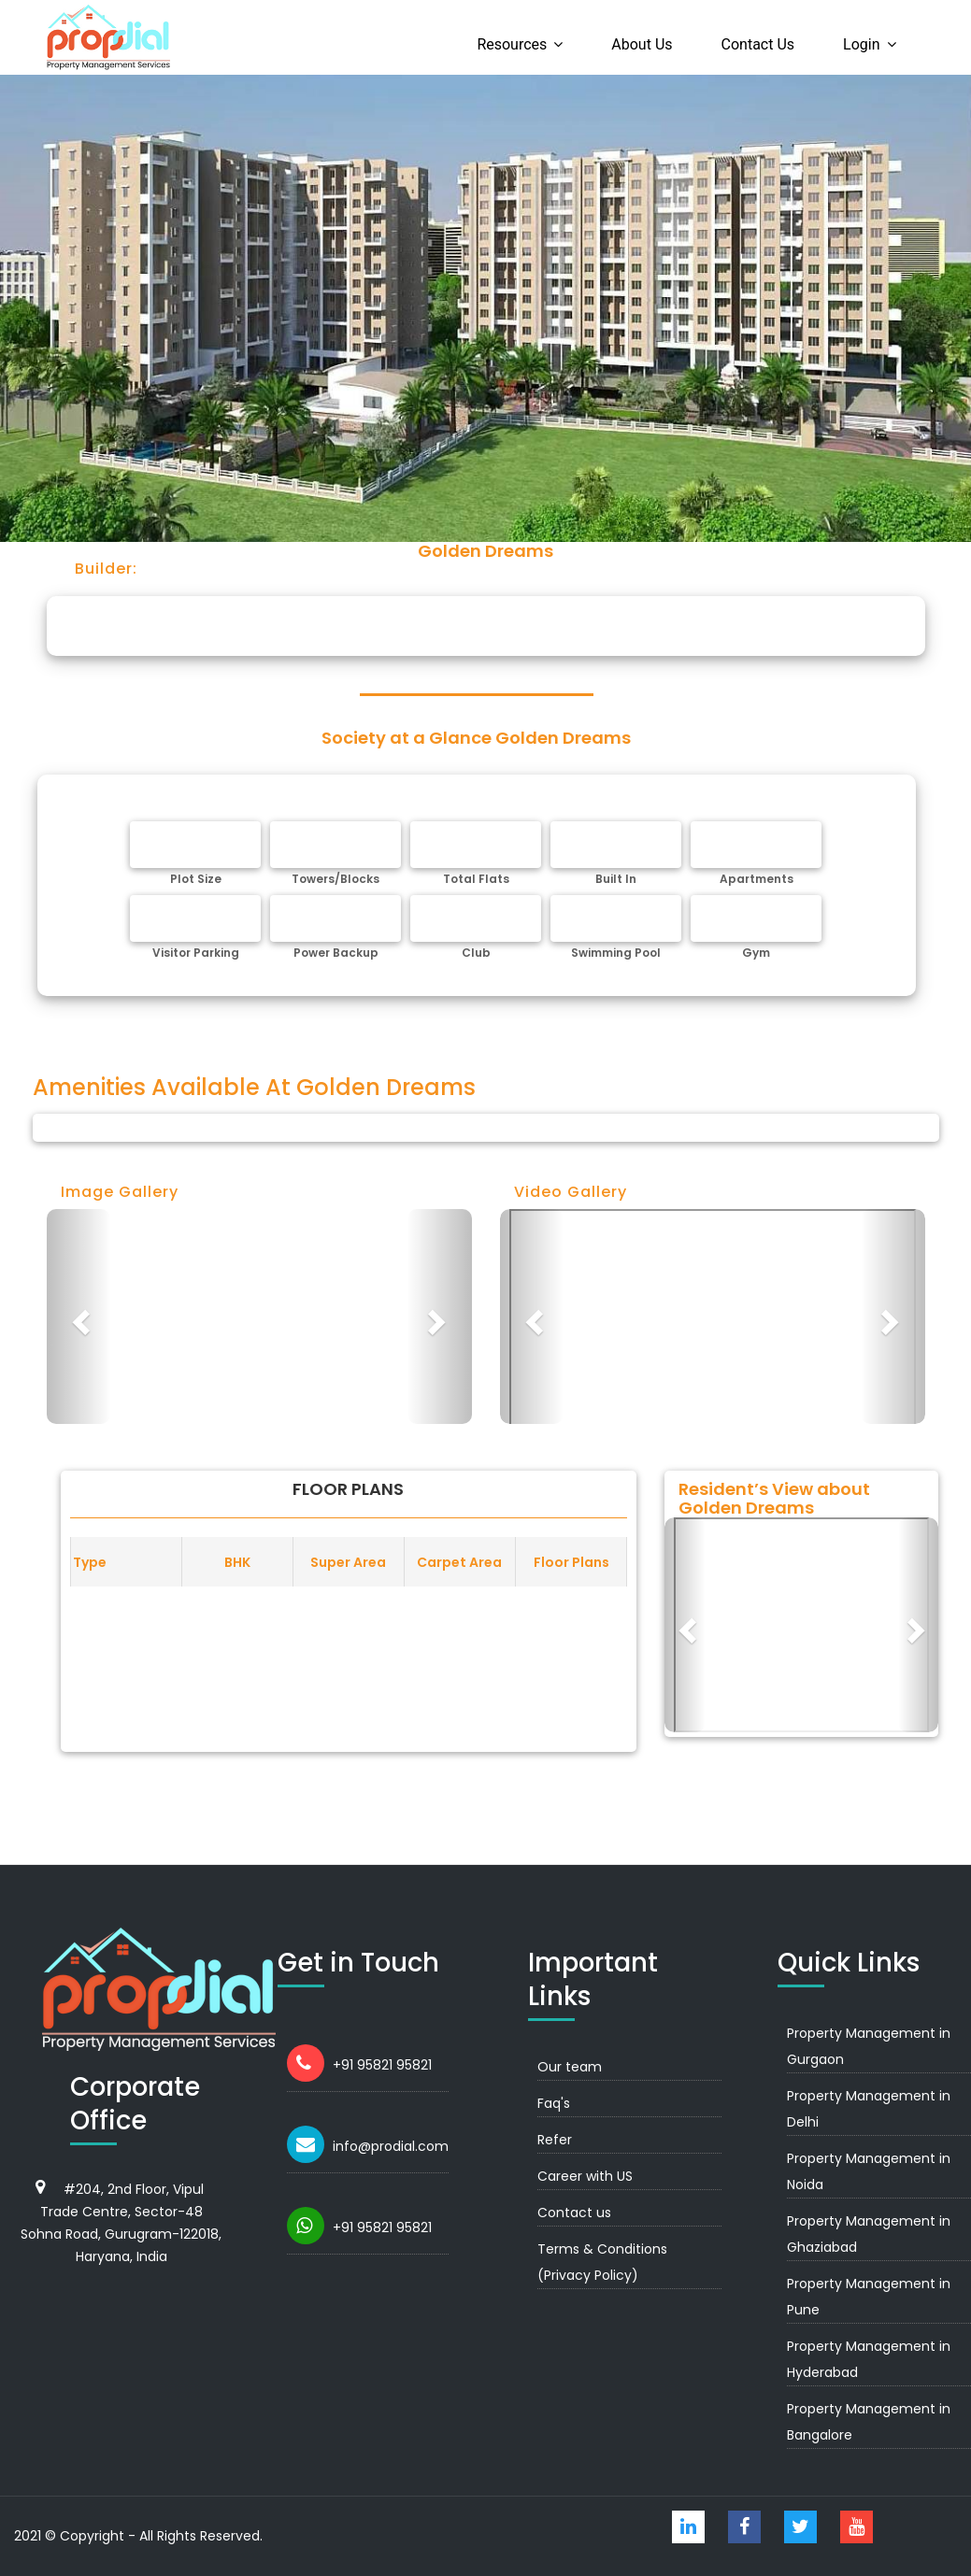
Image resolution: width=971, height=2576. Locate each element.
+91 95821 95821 (382, 2065)
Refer (554, 2139)
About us (641, 44)
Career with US (585, 2176)
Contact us (758, 44)
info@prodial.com (391, 2146)
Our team (569, 2066)
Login (861, 44)
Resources (512, 44)
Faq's (553, 2103)
